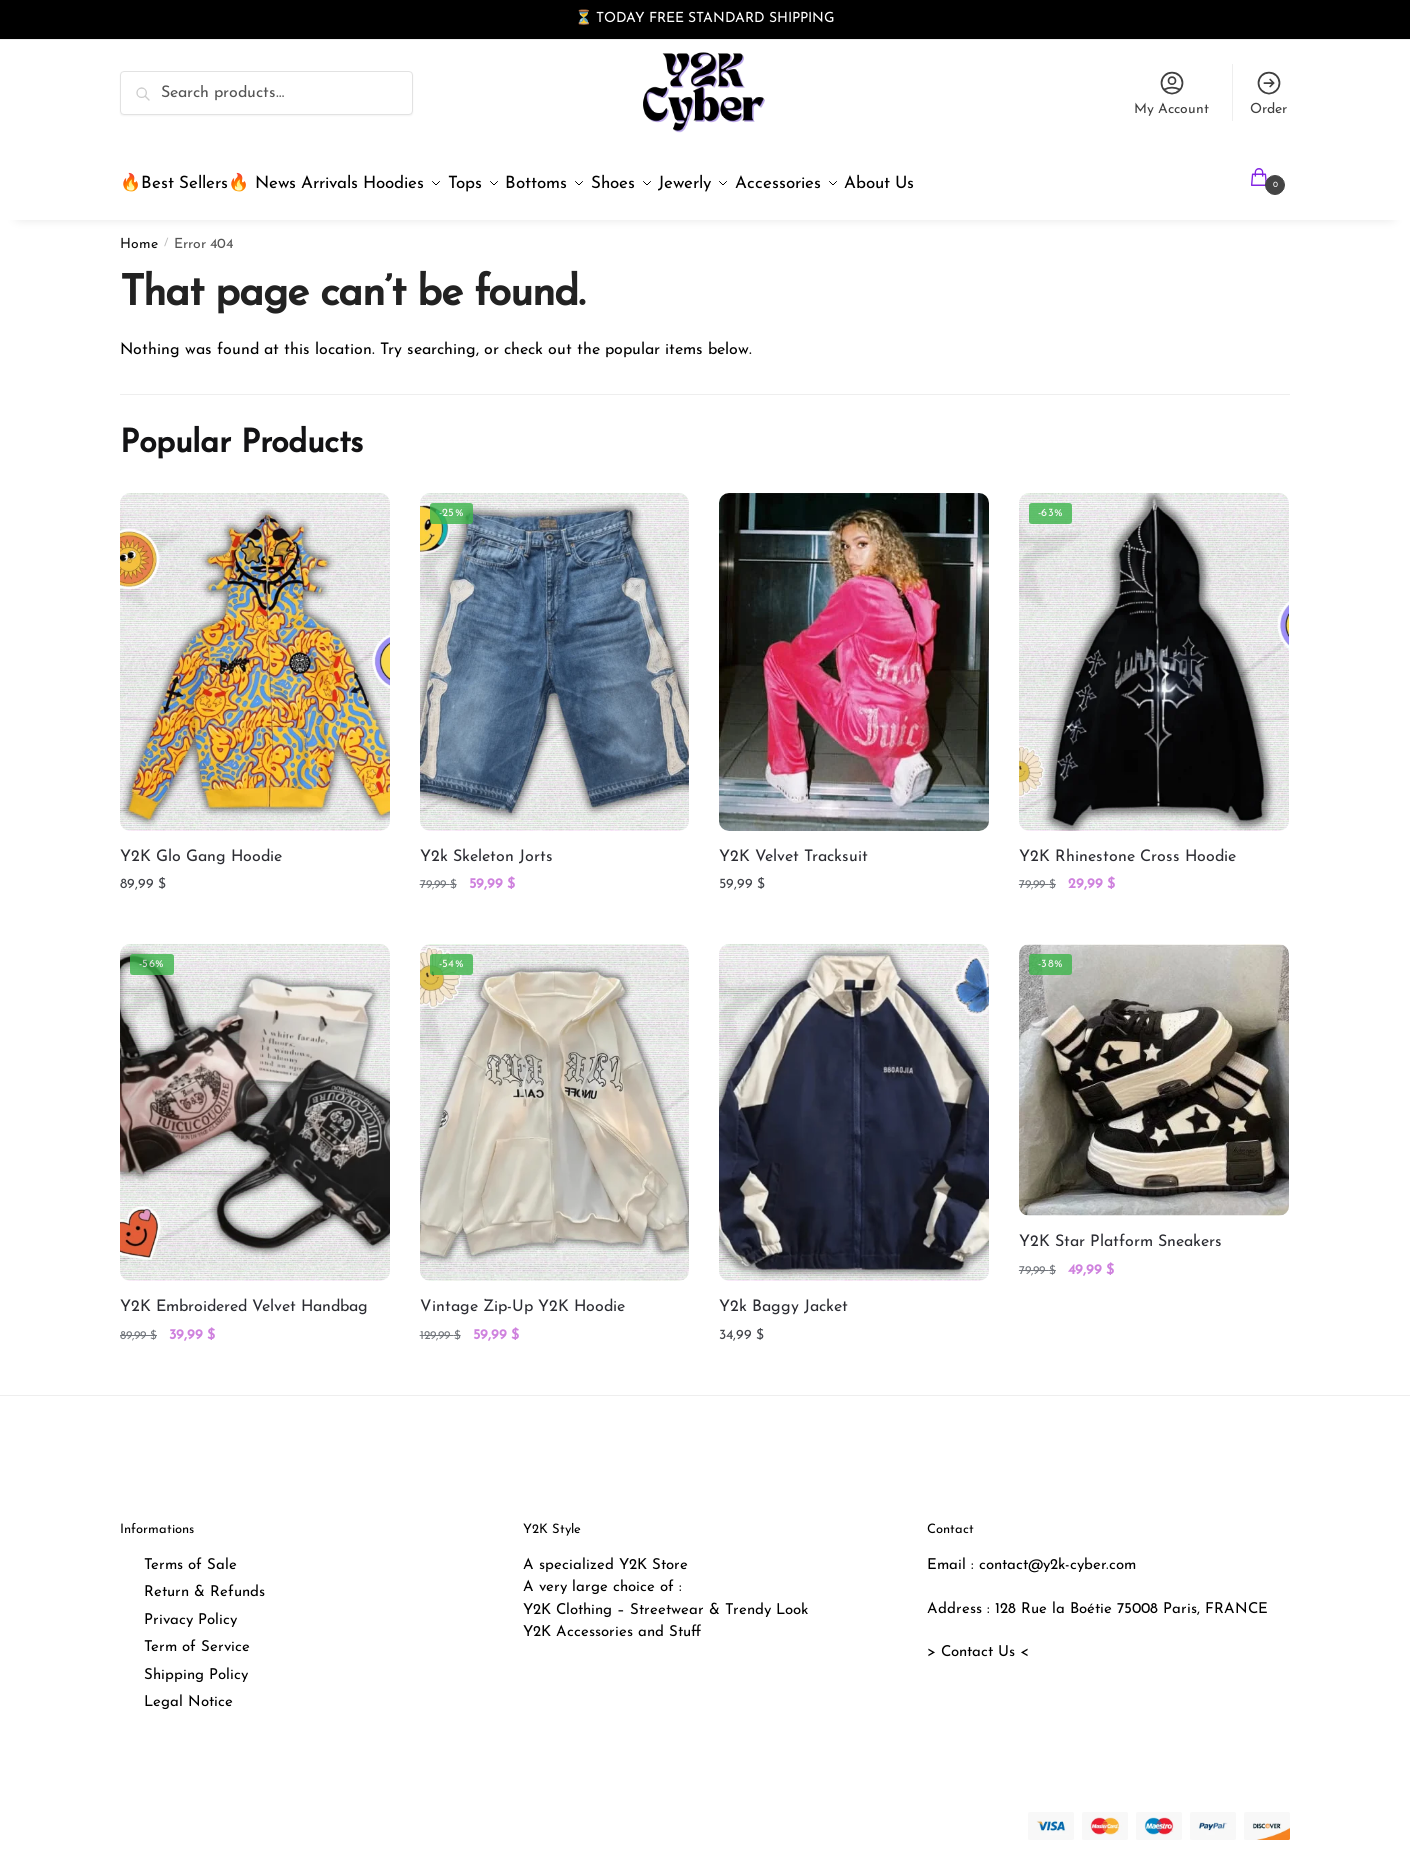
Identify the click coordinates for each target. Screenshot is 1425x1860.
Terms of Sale (190, 1553)
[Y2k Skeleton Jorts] (555, 649)
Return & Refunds (204, 1580)
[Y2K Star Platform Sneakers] (1154, 1068)
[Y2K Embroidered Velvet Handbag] (255, 1100)
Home (139, 232)
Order (1268, 93)
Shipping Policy (196, 1663)
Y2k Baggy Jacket (783, 1295)
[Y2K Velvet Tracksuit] (854, 649)
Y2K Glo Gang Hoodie (201, 845)
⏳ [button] (583, 18)
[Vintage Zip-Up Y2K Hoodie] (555, 1100)
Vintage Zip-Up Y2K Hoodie (522, 1295)
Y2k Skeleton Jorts (486, 845)
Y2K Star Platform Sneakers (1120, 1230)
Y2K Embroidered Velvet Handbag (244, 1295)
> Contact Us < (978, 1640)
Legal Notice (188, 1690)
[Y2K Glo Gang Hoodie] (255, 649)
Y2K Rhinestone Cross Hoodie (1127, 845)
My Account (1171, 93)
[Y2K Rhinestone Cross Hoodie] (1154, 649)
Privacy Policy (190, 1608)
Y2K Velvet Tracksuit (793, 845)
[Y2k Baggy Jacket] (854, 1100)
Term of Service (197, 1635)
